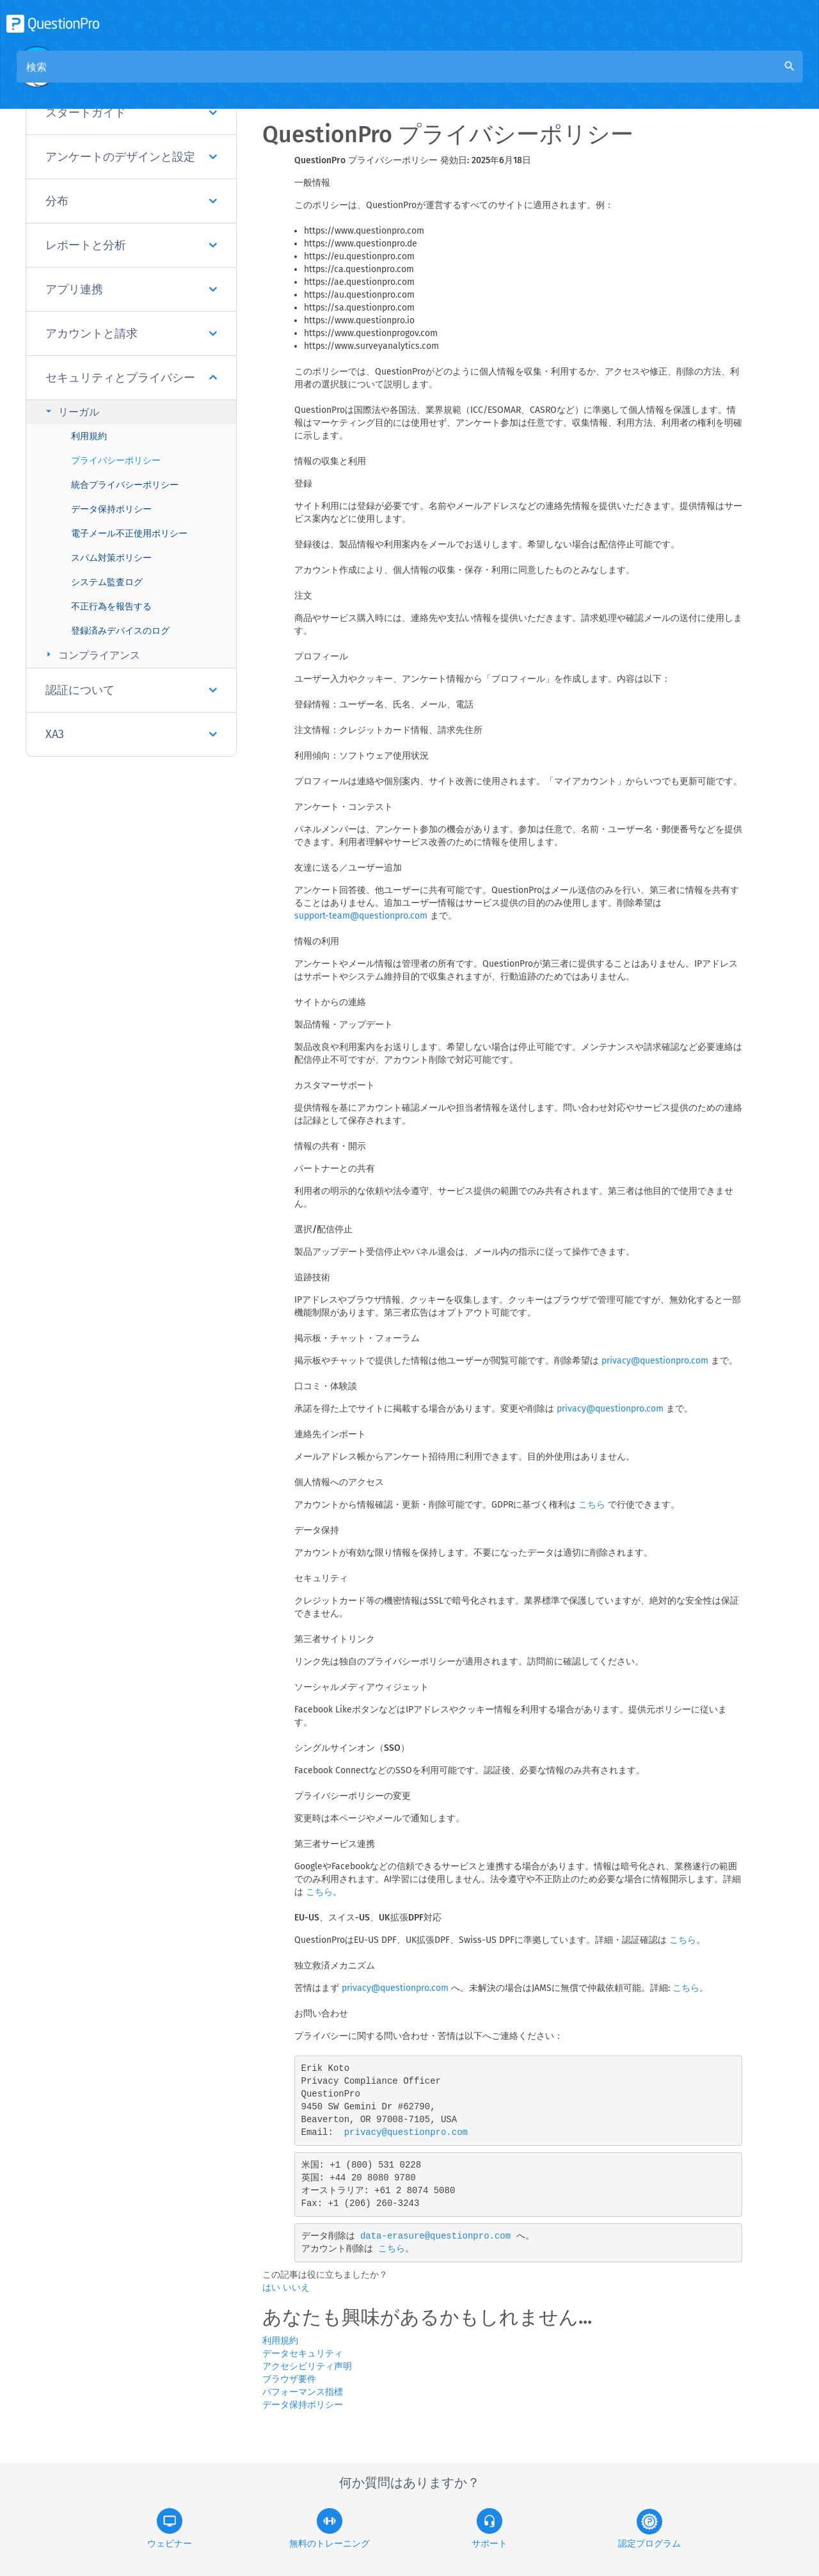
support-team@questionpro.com (360, 915)
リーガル (70, 411)
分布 (131, 201)
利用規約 (89, 436)
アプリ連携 (131, 289)
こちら (591, 1504)
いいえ (296, 2287)
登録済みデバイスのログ (120, 630)
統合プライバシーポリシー (125, 484)
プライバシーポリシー (116, 460)
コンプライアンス (91, 654)
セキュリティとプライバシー (131, 378)
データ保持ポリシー (111, 509)
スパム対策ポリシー (111, 557)
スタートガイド (131, 113)
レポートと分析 (131, 245)
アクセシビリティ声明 (307, 2366)
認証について (131, 690)
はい (272, 2287)
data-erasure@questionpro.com (435, 2236)
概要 (304, 78)
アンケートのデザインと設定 (131, 157)
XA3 (131, 734)
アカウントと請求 (131, 333)
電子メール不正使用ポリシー (129, 533)
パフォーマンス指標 (302, 2392)
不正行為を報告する (111, 606)
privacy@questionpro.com (654, 1360)
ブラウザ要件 (289, 2379)
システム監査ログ (107, 582)
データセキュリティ (302, 2353)
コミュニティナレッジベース (395, 78)
